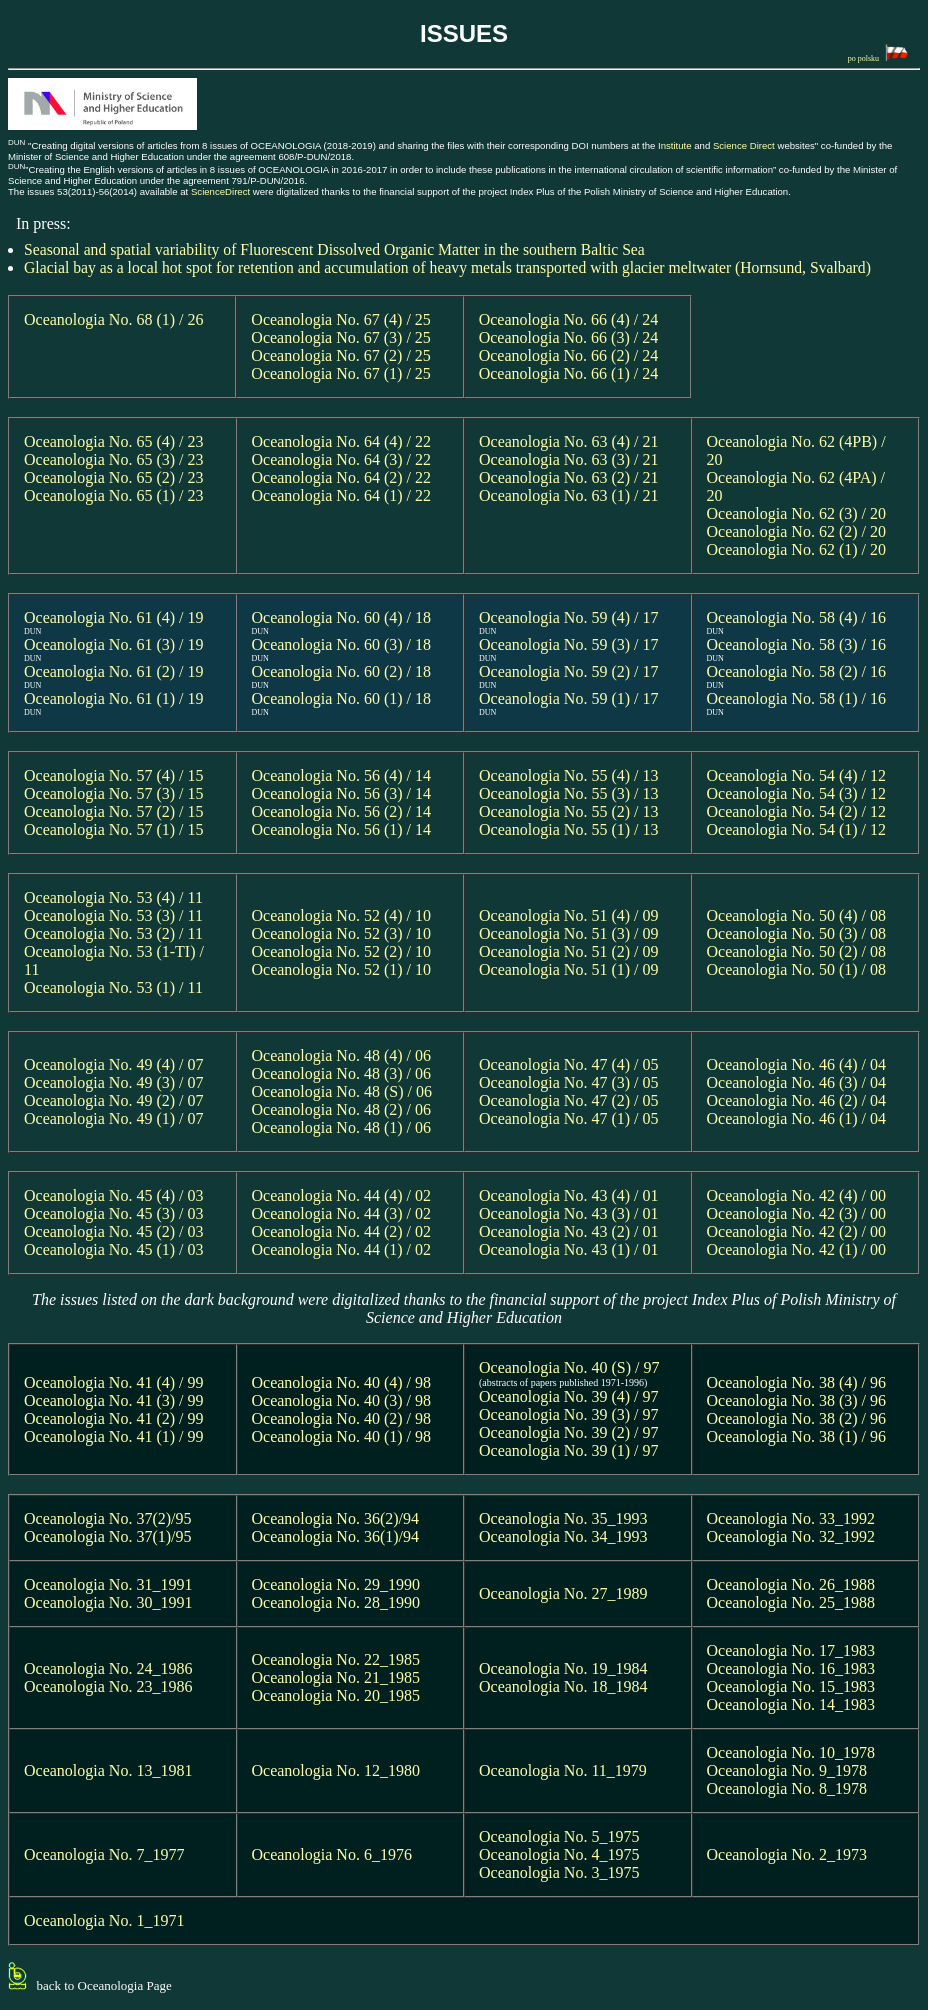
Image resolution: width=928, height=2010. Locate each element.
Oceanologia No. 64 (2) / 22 (342, 477)
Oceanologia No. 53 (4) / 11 (113, 897)
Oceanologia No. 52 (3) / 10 (342, 933)
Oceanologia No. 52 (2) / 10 (342, 951)
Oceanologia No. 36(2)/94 (336, 1518)
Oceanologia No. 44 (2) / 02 (342, 1231)
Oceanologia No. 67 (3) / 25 (341, 337)
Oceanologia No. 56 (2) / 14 (342, 811)
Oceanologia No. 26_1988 (791, 1584)
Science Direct (744, 145)
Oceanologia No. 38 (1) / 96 (797, 1436)
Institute (675, 145)
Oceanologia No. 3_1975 (559, 1872)
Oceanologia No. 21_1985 (336, 1677)
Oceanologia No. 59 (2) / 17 (569, 671)
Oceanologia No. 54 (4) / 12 (797, 775)
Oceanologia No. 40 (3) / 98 (342, 1400)
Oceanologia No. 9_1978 (787, 1770)
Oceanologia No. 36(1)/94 (336, 1536)
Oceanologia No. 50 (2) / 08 (797, 951)
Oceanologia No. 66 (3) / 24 (569, 337)
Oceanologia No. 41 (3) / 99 (114, 1400)
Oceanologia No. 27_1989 (563, 1593)
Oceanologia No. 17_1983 (791, 1650)
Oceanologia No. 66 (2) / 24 (569, 355)
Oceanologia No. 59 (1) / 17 (569, 698)
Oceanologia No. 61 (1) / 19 (114, 698)
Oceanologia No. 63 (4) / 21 (569, 441)
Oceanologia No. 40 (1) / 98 (342, 1436)
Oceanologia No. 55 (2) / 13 (569, 811)
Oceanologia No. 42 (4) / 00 (797, 1195)
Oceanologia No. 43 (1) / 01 (569, 1249)
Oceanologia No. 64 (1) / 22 (342, 495)
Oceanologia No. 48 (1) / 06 (342, 1127)
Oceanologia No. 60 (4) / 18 (342, 617)
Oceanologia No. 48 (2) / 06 (342, 1109)
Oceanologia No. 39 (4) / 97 (569, 1396)
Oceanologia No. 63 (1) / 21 (569, 495)
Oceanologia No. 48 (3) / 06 (342, 1073)
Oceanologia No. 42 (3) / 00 (797, 1213)
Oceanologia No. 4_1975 (559, 1854)
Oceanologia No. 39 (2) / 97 (569, 1432)
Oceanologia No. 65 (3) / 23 (114, 459)
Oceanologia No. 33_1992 (791, 1518)
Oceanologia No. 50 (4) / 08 (797, 915)
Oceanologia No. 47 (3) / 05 (569, 1082)
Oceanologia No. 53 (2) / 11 (113, 933)
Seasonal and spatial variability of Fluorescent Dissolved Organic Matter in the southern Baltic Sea (334, 249)
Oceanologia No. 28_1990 (336, 1602)
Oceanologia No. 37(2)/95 (108, 1518)
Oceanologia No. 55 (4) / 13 (569, 775)
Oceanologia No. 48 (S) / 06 (342, 1091)
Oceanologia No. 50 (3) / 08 (797, 933)
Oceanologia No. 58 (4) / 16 (797, 617)
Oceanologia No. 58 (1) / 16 (797, 698)
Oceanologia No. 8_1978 (787, 1788)
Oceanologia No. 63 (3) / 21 (569, 459)
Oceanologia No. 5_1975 (559, 1836)
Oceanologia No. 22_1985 (336, 1659)
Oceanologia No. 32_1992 (791, 1536)
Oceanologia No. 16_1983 (791, 1668)
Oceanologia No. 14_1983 (791, 1704)
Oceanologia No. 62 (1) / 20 (797, 549)
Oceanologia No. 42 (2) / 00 (797, 1231)
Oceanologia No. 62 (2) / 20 (797, 531)
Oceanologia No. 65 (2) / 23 (114, 477)
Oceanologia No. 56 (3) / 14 (342, 793)
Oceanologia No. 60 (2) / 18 (342, 671)
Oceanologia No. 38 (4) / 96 (797, 1382)
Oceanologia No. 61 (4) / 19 (114, 617)
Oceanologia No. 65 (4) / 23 (114, 441)
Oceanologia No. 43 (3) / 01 (569, 1213)
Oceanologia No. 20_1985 (336, 1695)
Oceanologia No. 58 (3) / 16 (797, 644)
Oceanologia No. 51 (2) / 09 (569, 951)
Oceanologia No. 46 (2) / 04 (797, 1100)
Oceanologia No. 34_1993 (563, 1536)
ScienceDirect (220, 191)
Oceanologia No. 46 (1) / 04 (797, 1118)
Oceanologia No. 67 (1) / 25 (341, 373)
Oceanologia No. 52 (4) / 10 (342, 915)
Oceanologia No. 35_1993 (563, 1518)
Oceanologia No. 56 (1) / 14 (342, 829)
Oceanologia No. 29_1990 (336, 1584)
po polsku (878, 53)
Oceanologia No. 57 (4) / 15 (114, 775)
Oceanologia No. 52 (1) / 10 (342, 969)
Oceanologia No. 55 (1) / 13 (569, 829)
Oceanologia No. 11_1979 (563, 1770)
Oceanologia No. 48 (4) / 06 (342, 1055)
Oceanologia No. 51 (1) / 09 (569, 969)
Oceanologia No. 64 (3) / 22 (342, 459)
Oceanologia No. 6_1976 (332, 1854)
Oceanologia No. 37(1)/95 (108, 1536)
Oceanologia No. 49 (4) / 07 (114, 1064)
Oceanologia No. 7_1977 (104, 1854)
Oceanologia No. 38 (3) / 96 (797, 1400)
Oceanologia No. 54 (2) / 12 (797, 811)
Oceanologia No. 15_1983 (791, 1686)
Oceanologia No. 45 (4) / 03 (114, 1195)
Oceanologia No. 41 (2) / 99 (114, 1418)
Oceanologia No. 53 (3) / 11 (113, 915)
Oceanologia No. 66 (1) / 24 (569, 373)
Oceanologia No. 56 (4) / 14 (342, 775)
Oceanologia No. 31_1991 (108, 1584)
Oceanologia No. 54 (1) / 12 (797, 829)
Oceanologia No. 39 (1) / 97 (569, 1450)
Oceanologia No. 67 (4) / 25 (341, 319)
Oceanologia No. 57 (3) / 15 (114, 793)
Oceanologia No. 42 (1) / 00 (797, 1249)
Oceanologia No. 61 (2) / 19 (114, 671)
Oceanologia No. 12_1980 (336, 1770)
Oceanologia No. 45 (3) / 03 (114, 1213)
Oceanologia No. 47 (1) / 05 (569, 1118)
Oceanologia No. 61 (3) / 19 (114, 644)
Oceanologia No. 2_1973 (787, 1854)
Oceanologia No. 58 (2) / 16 (797, 671)
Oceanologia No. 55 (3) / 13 (569, 793)
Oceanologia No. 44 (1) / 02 (342, 1249)
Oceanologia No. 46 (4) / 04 (797, 1064)
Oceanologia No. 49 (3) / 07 (114, 1082)
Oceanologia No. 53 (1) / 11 (113, 987)
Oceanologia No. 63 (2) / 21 (569, 477)
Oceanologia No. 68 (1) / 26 (114, 319)
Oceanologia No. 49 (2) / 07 (114, 1100)
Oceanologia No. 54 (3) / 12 (797, 793)
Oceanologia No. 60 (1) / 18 (342, 698)
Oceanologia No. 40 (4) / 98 (342, 1382)
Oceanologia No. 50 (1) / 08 (797, 969)
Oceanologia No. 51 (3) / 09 (569, 933)
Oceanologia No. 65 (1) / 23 (114, 495)
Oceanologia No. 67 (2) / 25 (341, 355)
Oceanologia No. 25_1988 (791, 1602)
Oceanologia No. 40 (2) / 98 (342, 1418)
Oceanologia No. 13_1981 (108, 1770)
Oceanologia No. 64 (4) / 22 (342, 441)
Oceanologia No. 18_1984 (563, 1686)
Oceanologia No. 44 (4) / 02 (342, 1195)
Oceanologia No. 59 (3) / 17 (569, 644)
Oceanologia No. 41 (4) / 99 (114, 1382)
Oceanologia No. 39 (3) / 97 (569, 1414)
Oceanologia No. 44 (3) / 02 (342, 1213)
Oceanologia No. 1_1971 (104, 1920)
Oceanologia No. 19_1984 (563, 1668)
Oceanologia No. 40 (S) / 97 (573, 1367)
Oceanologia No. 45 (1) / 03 (114, 1249)
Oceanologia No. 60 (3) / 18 (342, 644)
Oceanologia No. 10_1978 (791, 1752)
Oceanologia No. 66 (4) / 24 (569, 319)
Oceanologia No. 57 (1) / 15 (114, 829)
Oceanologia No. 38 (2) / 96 (797, 1418)
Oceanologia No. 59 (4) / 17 (569, 617)
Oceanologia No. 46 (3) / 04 (797, 1082)
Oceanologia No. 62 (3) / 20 (797, 513)
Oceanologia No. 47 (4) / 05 (569, 1064)
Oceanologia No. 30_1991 (108, 1602)
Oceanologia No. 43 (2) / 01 (569, 1231)
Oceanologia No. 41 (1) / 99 (114, 1436)
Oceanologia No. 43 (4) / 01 (569, 1195)
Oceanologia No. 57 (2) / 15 (114, 811)
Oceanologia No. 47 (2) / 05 (569, 1100)
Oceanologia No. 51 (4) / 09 (569, 915)
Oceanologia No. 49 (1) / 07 (114, 1118)
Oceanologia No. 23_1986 (108, 1686)
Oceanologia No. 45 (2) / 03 (114, 1231)
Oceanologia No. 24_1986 (108, 1668)
